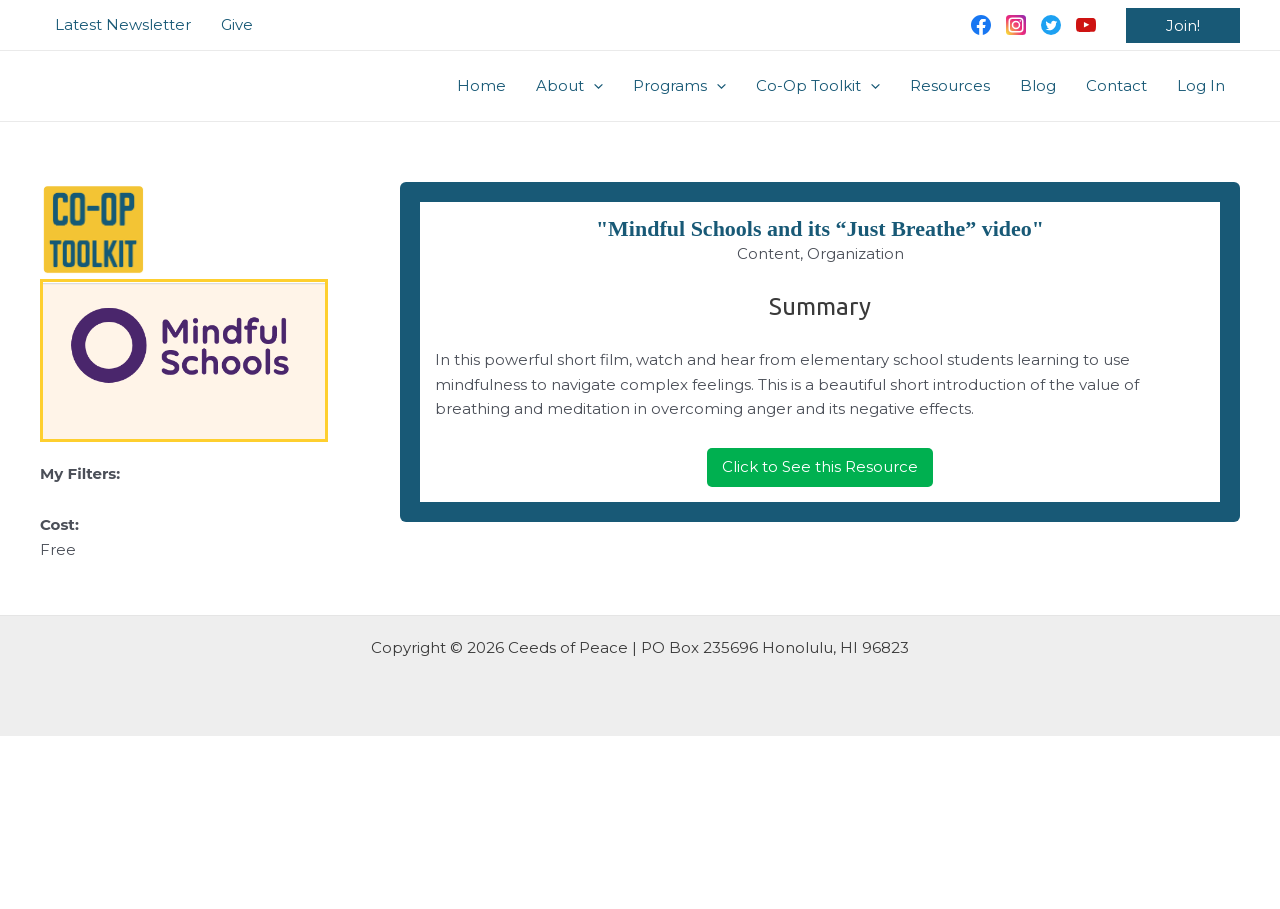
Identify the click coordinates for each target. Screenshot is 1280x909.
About (569, 86)
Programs (679, 86)
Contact (1116, 85)
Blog (1038, 85)
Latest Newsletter (123, 24)
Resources (950, 85)
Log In (1201, 85)
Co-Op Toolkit (818, 86)
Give (237, 24)
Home (481, 85)
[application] (593, 86)
